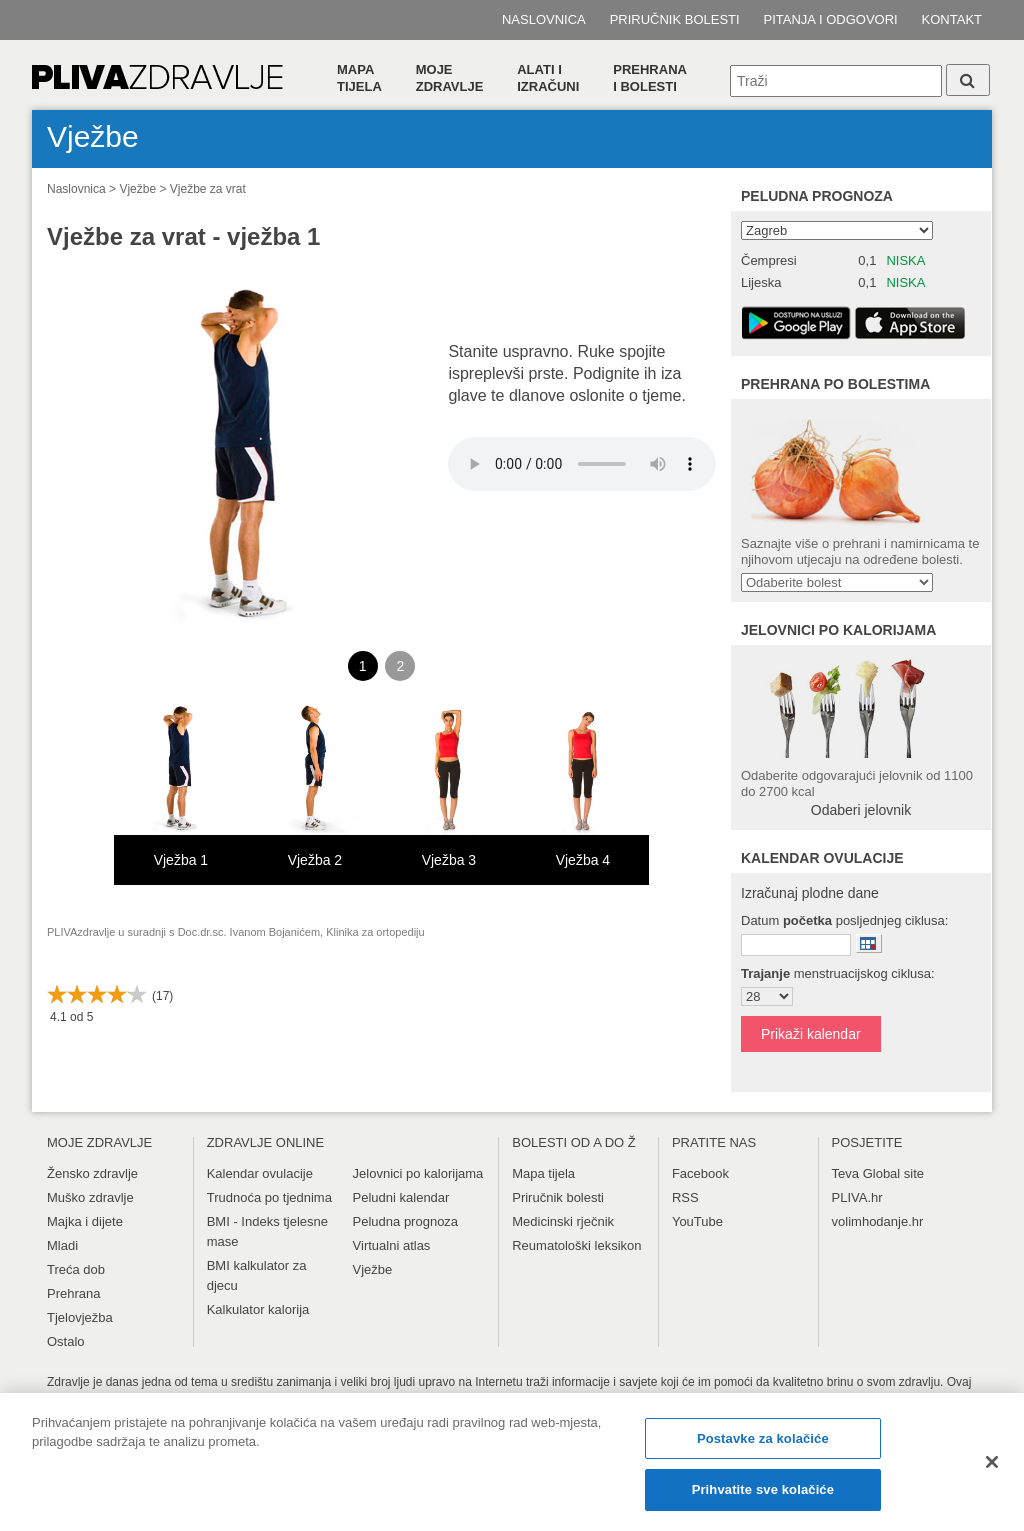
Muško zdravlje (90, 1197)
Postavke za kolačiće (763, 1438)
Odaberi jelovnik (861, 810)
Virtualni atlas (392, 1245)
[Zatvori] (992, 1462)
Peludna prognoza (817, 196)
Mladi (62, 1245)
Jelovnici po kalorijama (418, 1173)
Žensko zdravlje (92, 1173)
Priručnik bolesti (675, 19)
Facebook (700, 1173)
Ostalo (66, 1341)
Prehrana (73, 1293)
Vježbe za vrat (208, 189)
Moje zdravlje (450, 78)
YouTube (697, 1221)
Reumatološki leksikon (576, 1245)
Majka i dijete (85, 1221)
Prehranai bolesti (650, 78)
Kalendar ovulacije (260, 1173)
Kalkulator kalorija (258, 1309)
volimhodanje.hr (878, 1221)
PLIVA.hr (857, 1197)
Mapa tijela (359, 78)
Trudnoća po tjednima (269, 1197)
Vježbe (137, 189)
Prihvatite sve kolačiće (763, 1489)
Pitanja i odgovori (831, 19)
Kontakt (952, 19)
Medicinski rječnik (563, 1221)
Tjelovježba (80, 1317)
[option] (181, 793)
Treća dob (76, 1269)
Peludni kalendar (401, 1197)
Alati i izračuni (548, 78)
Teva (845, 1173)
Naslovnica (544, 19)
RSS (685, 1197)
